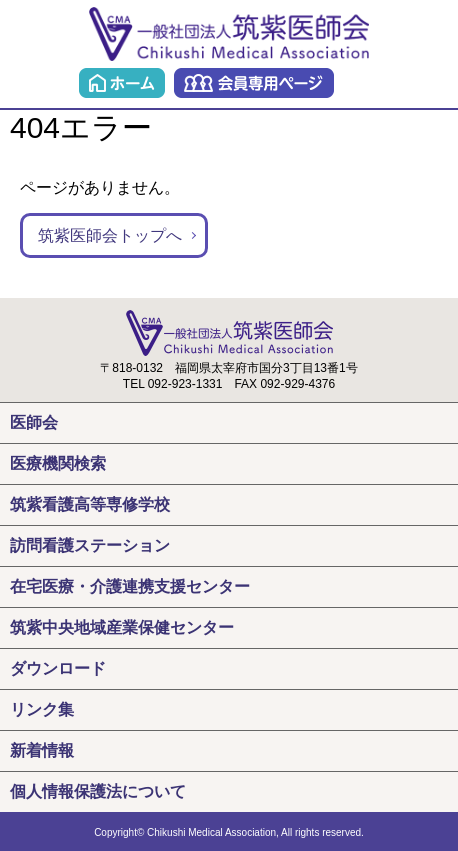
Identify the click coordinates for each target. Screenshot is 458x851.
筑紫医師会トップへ (110, 235)
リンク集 (42, 709)
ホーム (122, 83)
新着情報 (42, 750)
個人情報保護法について (98, 791)
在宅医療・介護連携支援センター (130, 586)
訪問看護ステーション (90, 545)
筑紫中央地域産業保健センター (122, 627)
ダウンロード (58, 668)
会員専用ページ (254, 83)
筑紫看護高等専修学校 (90, 504)
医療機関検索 (58, 463)
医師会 (34, 422)
